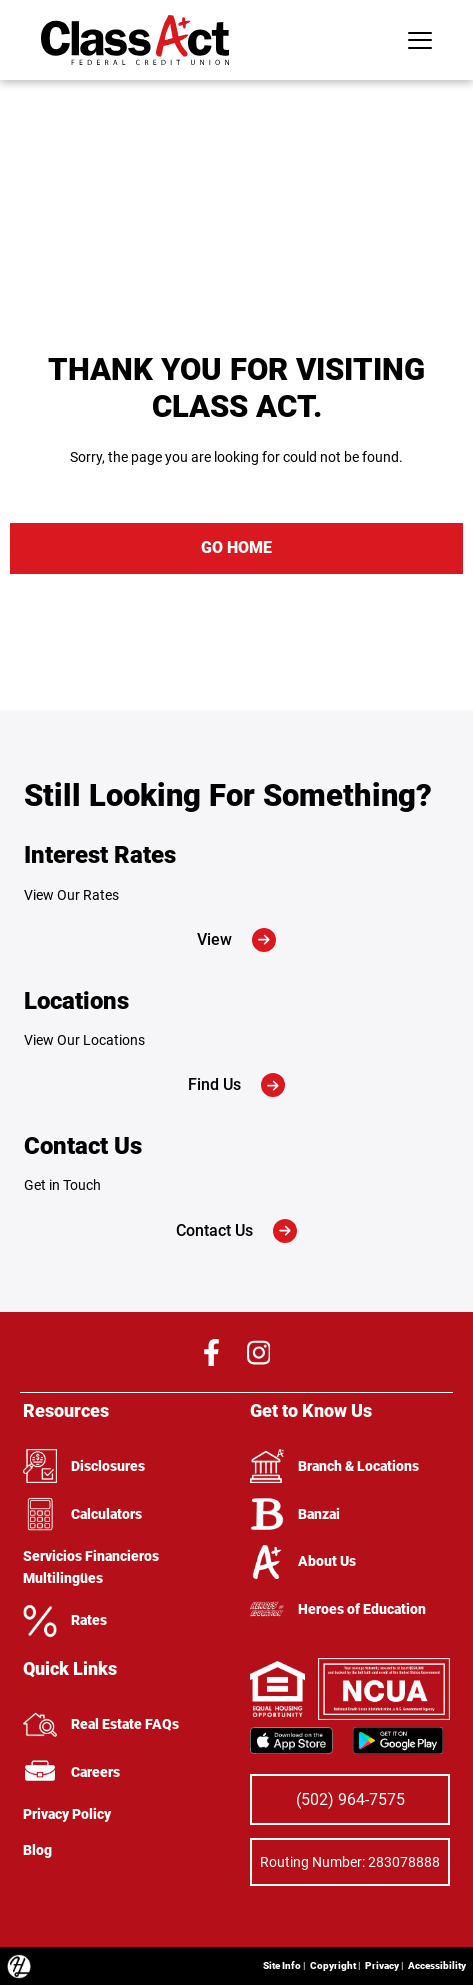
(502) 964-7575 (350, 1799)
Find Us (236, 1085)
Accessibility (437, 1965)
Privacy (382, 1965)
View (236, 940)
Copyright (333, 1965)
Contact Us (236, 1231)
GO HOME (236, 547)
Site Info (282, 1965)
